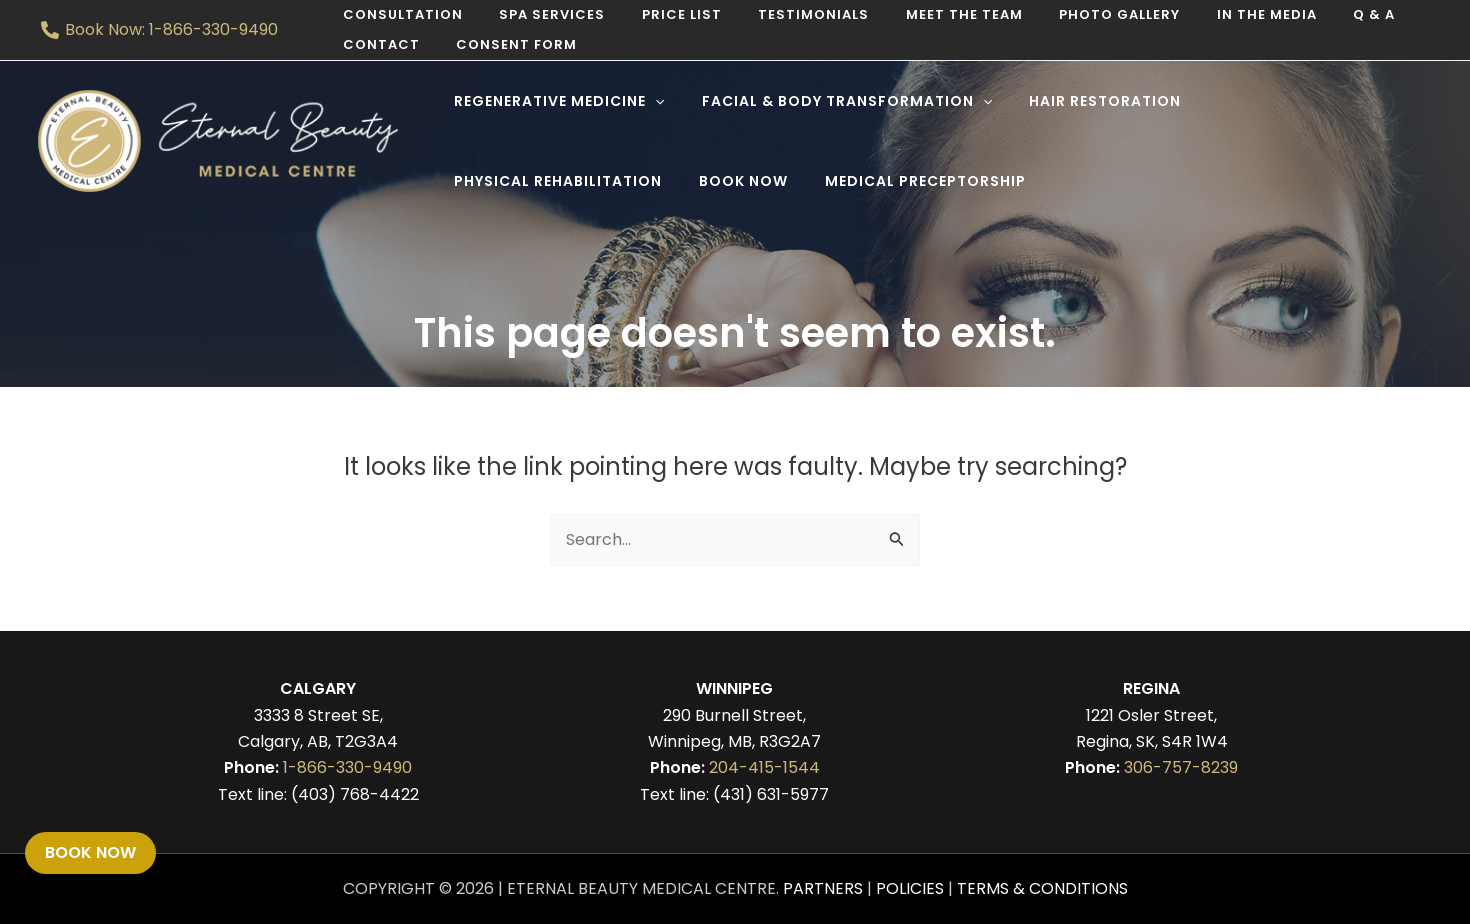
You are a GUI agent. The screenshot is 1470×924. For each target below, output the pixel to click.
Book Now (90, 852)
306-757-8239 (1181, 767)
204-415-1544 (764, 767)
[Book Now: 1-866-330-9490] (160, 30)
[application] (651, 101)
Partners (823, 888)
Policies (910, 888)
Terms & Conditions (1042, 888)
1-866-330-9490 (347, 767)
